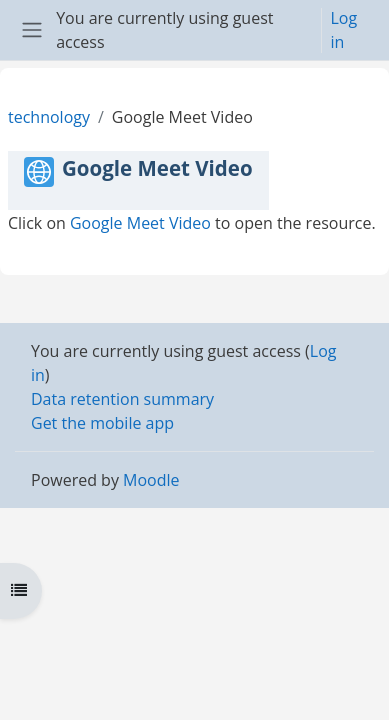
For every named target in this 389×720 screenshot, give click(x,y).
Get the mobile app (102, 423)
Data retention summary (122, 399)
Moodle (151, 480)
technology (49, 117)
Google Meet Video (140, 223)
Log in (343, 30)
